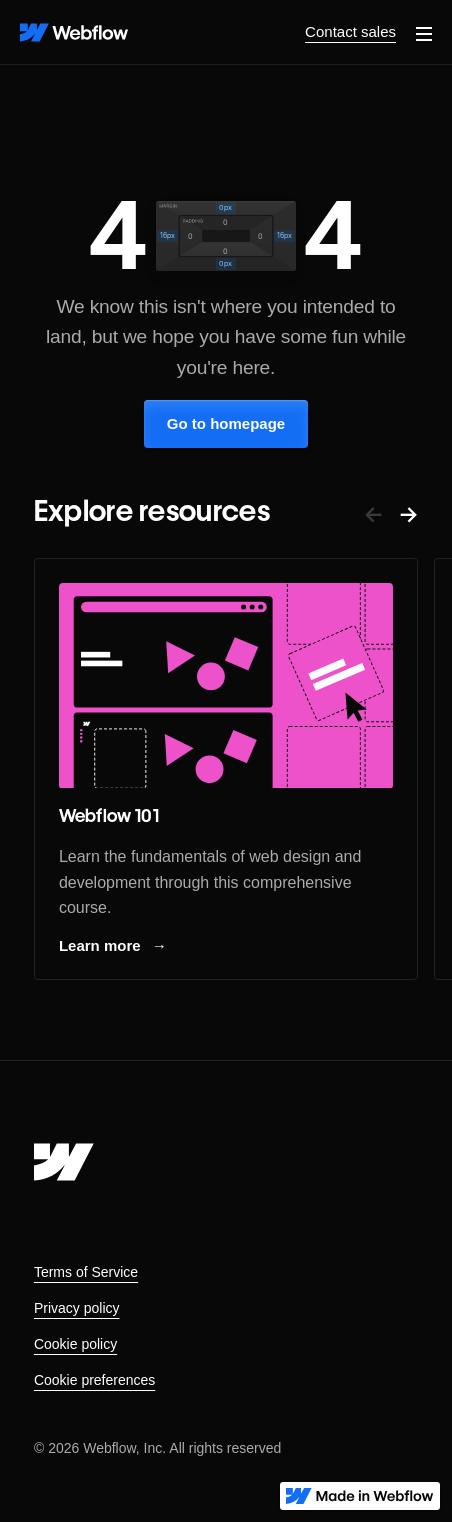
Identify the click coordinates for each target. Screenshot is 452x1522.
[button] (424, 32)
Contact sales (350, 31)
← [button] (373, 513)
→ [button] (408, 513)
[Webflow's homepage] (64, 1162)
